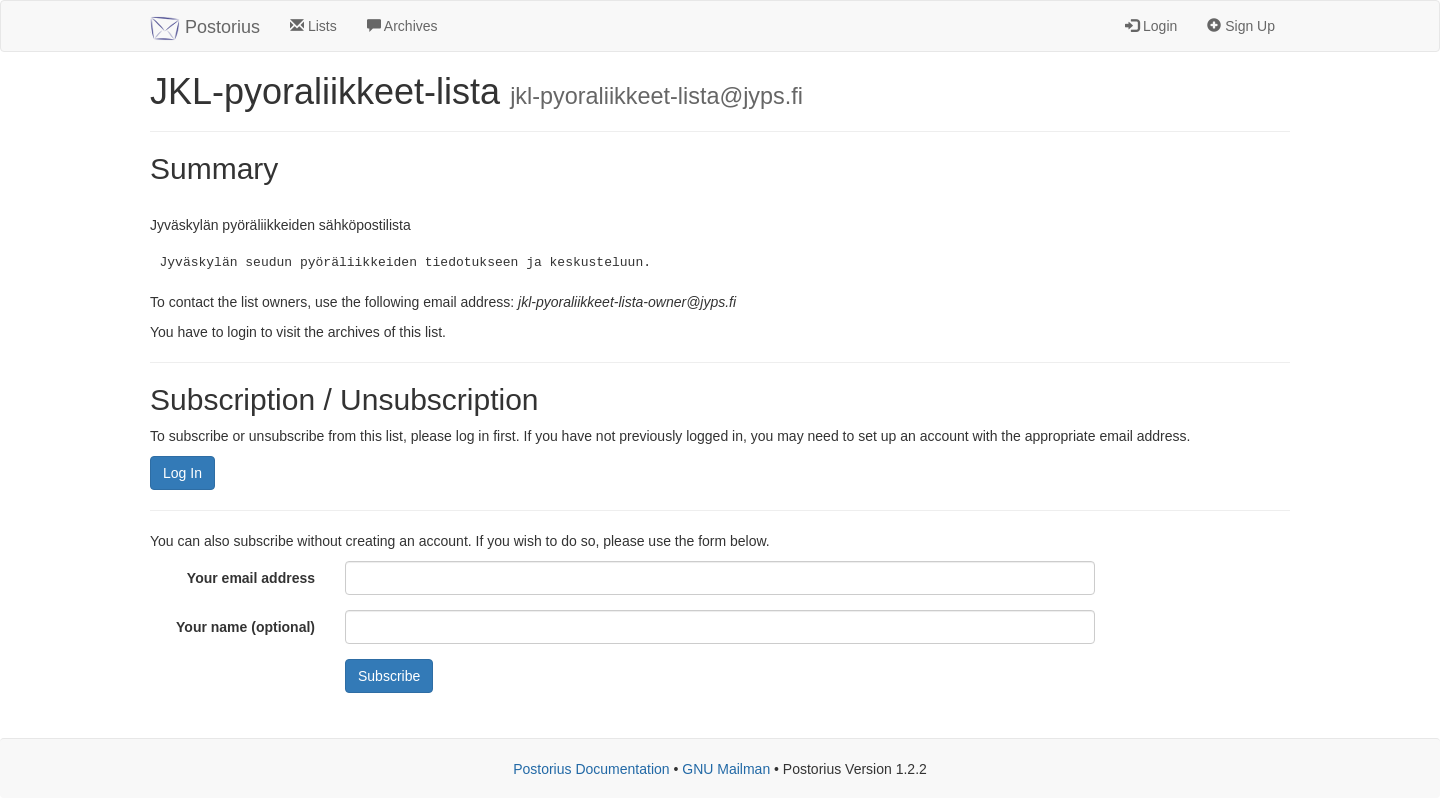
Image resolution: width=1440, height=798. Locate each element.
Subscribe (389, 676)
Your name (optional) (245, 627)
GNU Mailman (726, 769)
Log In (182, 473)
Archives (402, 26)
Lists (313, 26)
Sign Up (1241, 26)
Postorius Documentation (591, 769)
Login (1151, 26)
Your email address (251, 578)
